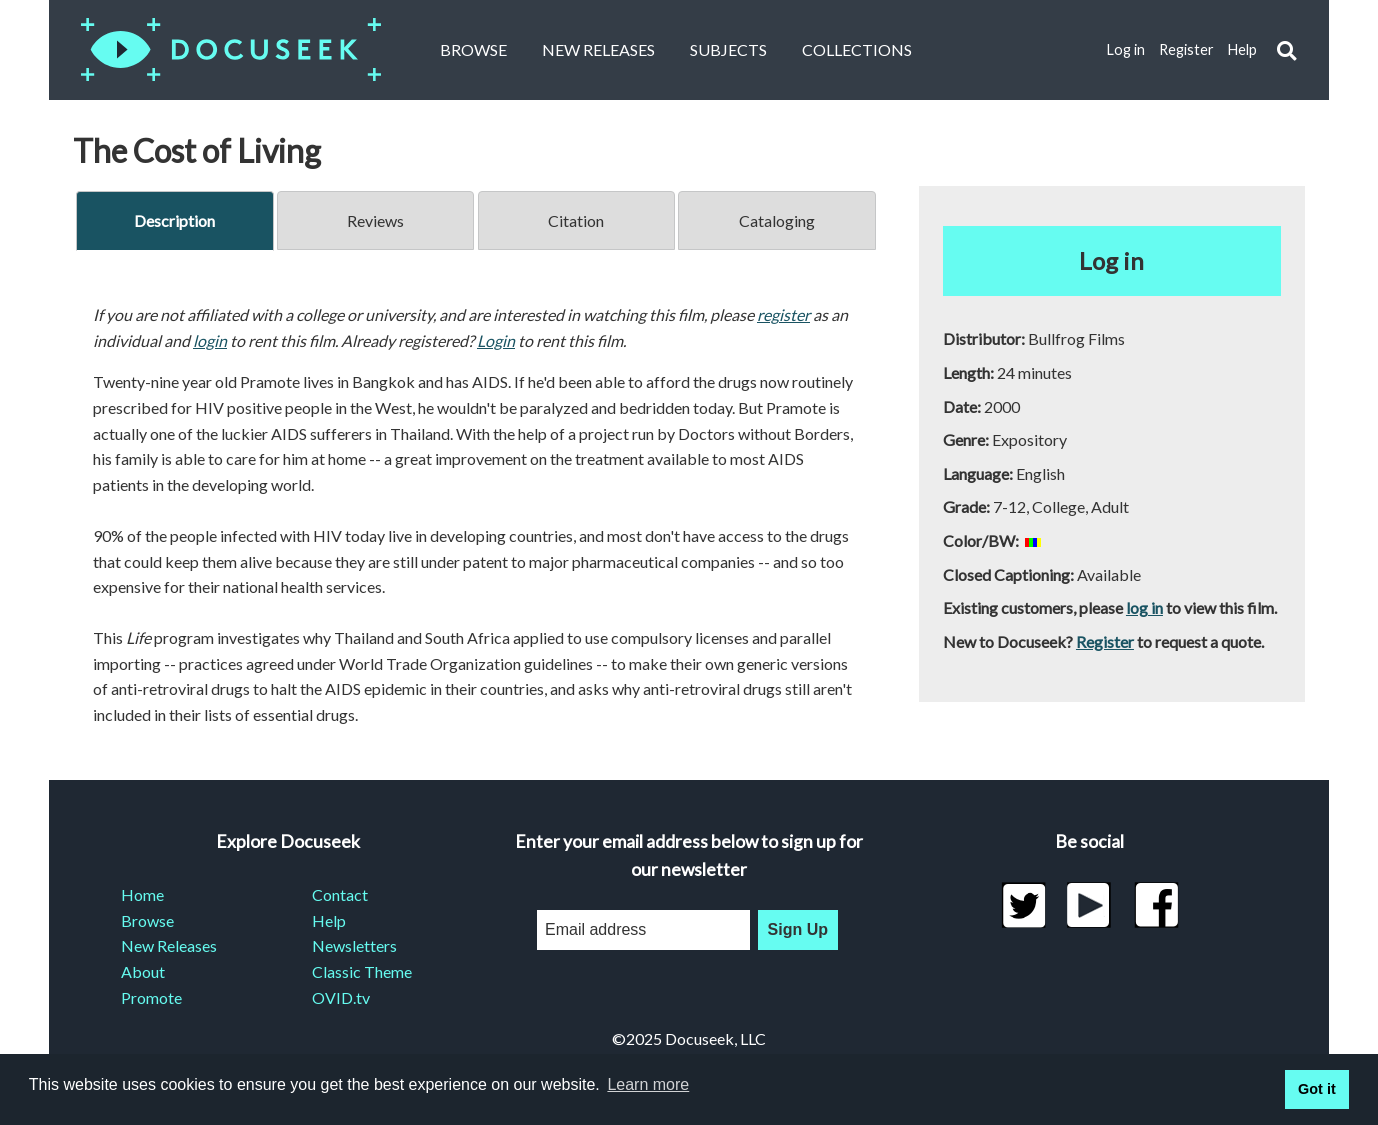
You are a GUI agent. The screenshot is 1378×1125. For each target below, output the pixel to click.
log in (1144, 607)
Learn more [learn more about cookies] (648, 1084)
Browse (473, 49)
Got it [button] (1317, 1089)
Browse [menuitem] (147, 920)
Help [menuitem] (329, 920)
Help (1242, 49)
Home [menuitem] (142, 894)
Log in (1126, 49)
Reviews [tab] (375, 220)
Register (1186, 49)
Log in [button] (1111, 260)
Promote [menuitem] (151, 997)
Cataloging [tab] (777, 220)
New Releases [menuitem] (169, 945)
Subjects (728, 49)
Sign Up (798, 929)
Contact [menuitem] (340, 894)
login (210, 340)
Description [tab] (174, 220)
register (783, 314)
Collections (857, 49)
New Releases (598, 49)
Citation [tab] (576, 220)
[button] (1286, 50)
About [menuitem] (143, 971)
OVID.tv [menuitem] (341, 997)
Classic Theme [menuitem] (362, 971)
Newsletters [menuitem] (354, 945)
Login (496, 340)
